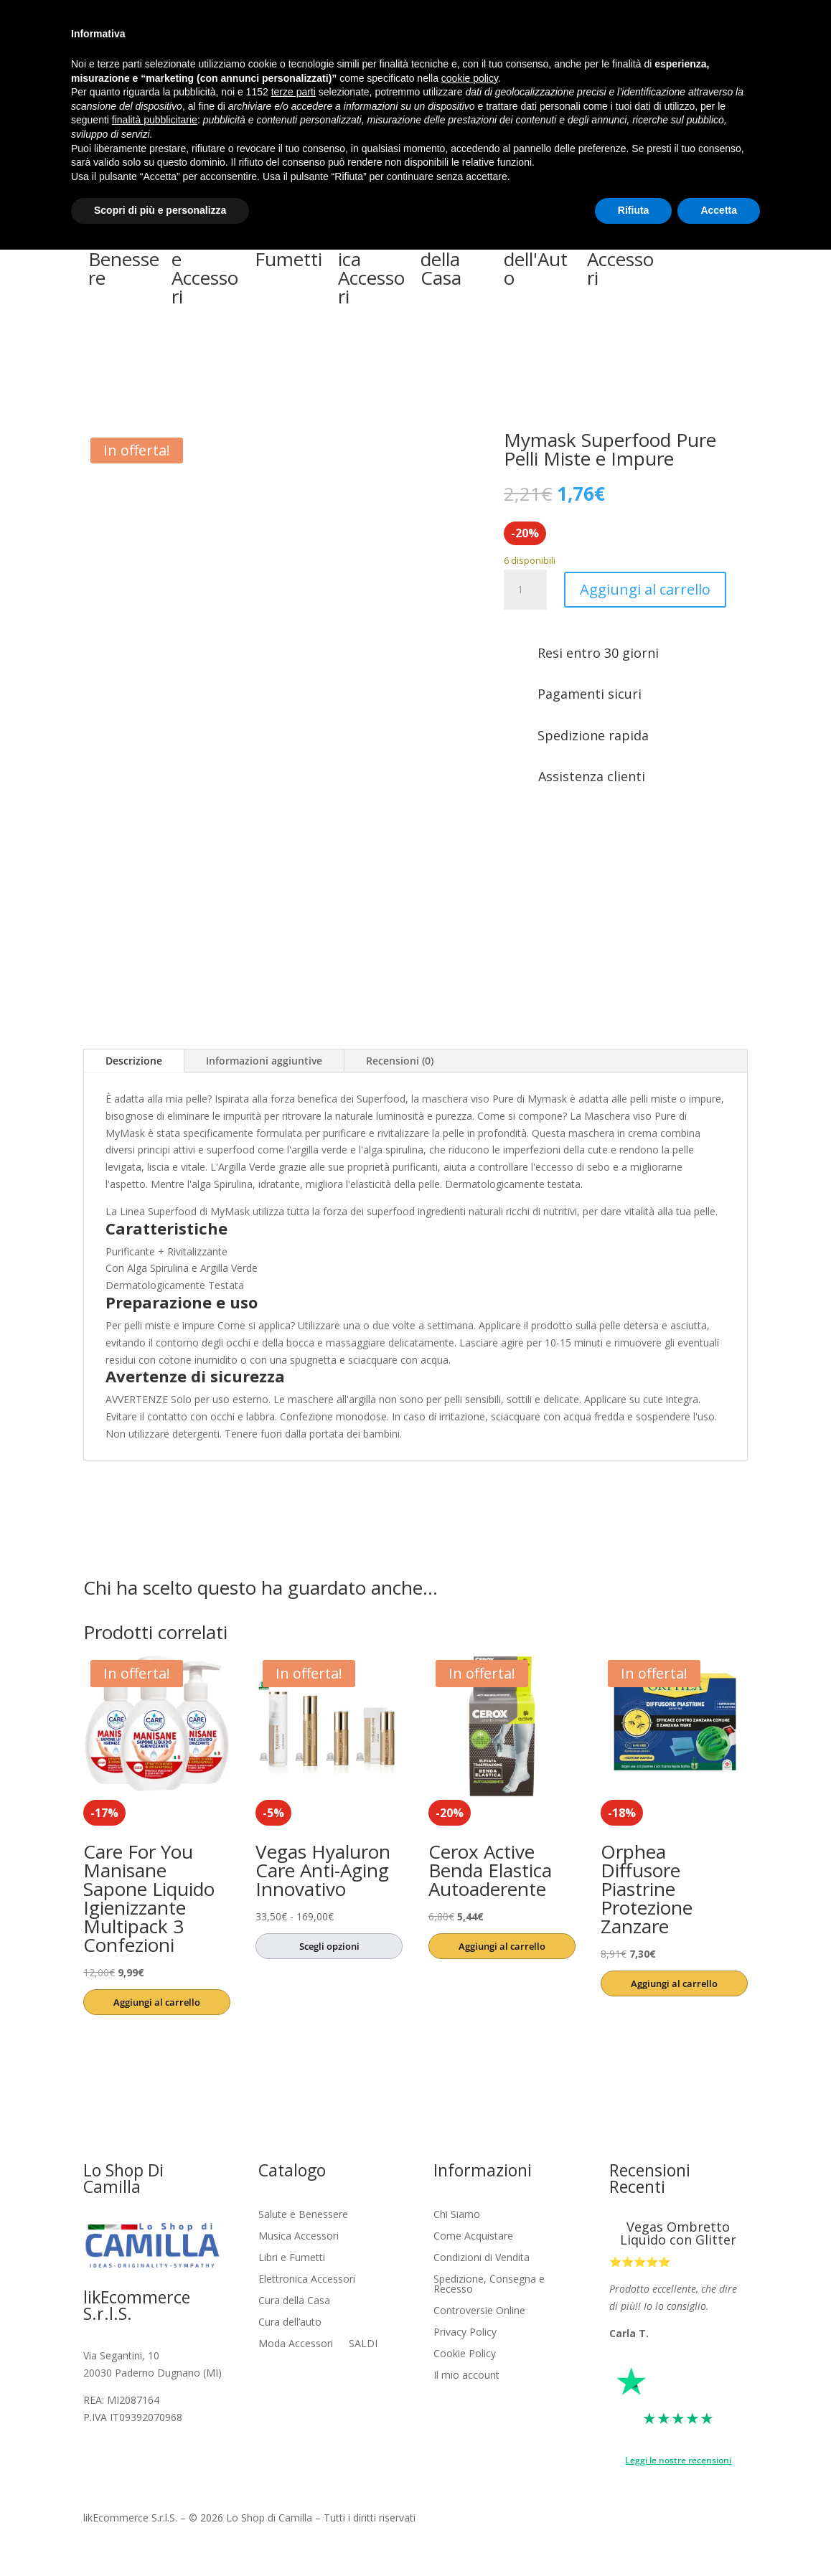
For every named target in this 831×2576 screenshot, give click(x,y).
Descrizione (133, 1060)
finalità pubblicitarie (154, 120)
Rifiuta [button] (633, 210)
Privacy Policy (465, 2333)
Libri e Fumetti (291, 2258)
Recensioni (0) (399, 1060)
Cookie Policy (464, 2354)
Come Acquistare (473, 2236)
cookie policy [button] (469, 78)
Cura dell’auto (289, 2323)
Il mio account (466, 2376)
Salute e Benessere (303, 2215)
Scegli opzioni (329, 1946)
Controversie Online (479, 2311)
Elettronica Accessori (306, 2279)
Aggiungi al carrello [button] (156, 2002)
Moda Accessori (295, 2344)
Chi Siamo (456, 2215)
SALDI (363, 2344)
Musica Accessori (298, 2236)
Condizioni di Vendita (481, 2258)
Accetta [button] (718, 210)
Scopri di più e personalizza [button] (160, 210)
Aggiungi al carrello (645, 589)
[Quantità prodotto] (525, 590)
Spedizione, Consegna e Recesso (489, 2285)
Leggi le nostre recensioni (678, 2460)
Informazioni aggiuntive (264, 1060)
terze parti (293, 92)
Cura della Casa (294, 2301)
